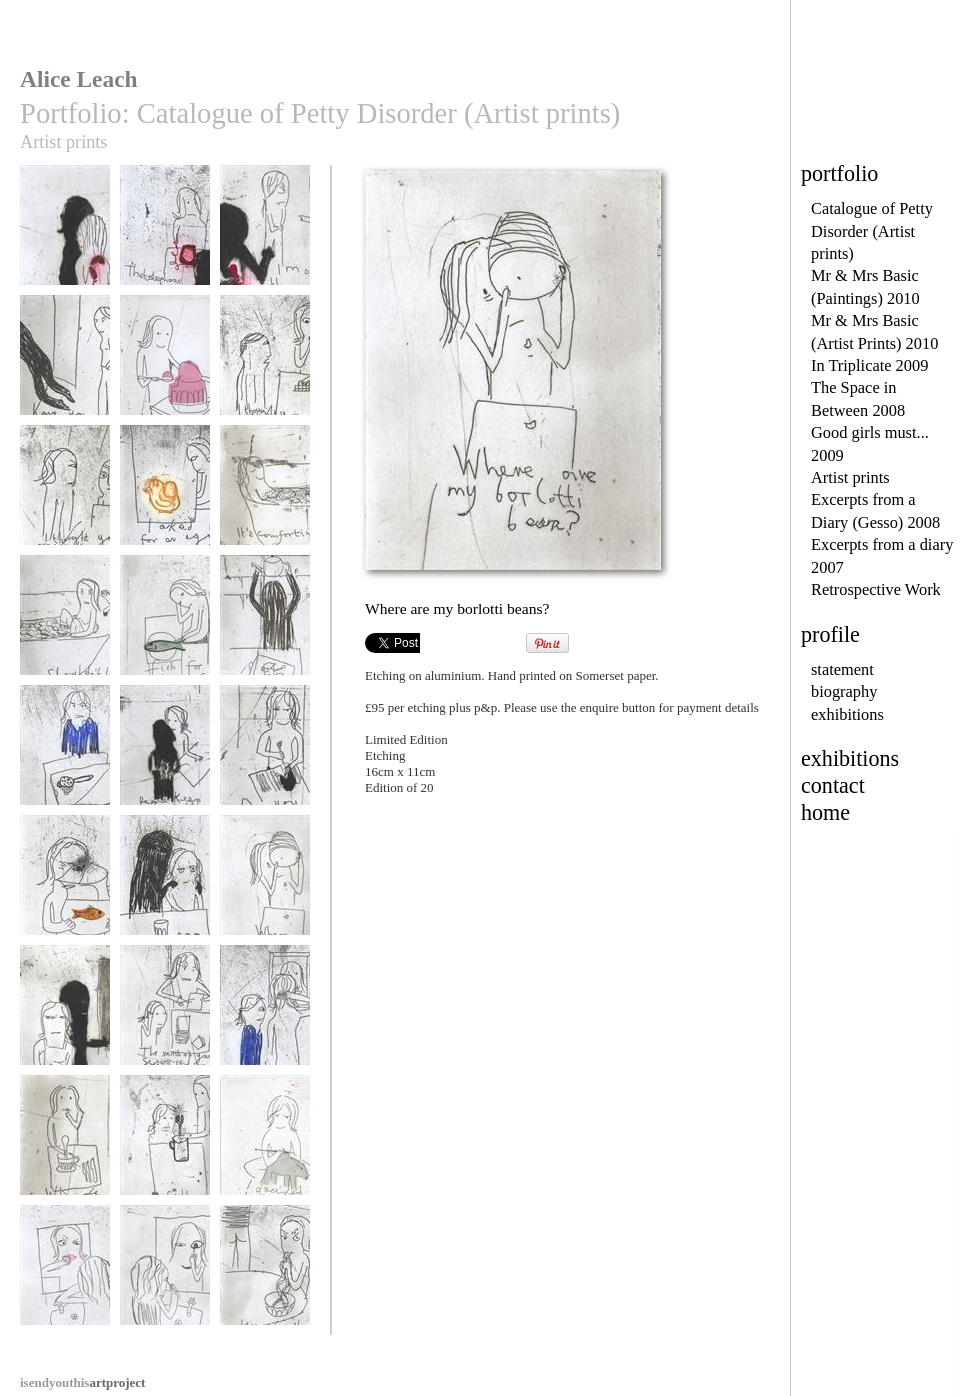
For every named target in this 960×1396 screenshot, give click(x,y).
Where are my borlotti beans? (265, 891)
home (825, 812)
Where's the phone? (65, 241)
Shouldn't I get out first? (65, 631)
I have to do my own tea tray (265, 631)
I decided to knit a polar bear (265, 1151)
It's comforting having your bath (265, 501)
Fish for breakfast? (165, 624)
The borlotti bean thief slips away (65, 1021)
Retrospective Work (876, 589)
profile (830, 634)
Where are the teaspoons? (65, 1151)
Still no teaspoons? (165, 1144)
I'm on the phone (265, 234)
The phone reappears (165, 241)
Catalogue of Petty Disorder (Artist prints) (872, 231)
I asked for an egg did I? (165, 501)
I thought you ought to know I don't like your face (65, 516)
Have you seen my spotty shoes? (65, 371)
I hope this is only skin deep (65, 1281)
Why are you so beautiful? (265, 1021)
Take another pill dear (165, 891)
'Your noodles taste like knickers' (265, 1281)
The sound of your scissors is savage (165, 1021)
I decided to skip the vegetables (165, 371)
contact (833, 785)
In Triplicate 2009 (869, 365)
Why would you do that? (65, 761)
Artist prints (850, 477)
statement (842, 669)
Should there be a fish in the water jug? (65, 899)
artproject (82, 1382)
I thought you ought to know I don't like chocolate (265, 386)
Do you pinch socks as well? (265, 761)
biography (844, 691)
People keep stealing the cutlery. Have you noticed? (165, 776)
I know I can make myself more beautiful (165, 1289)
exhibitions (847, 714)
